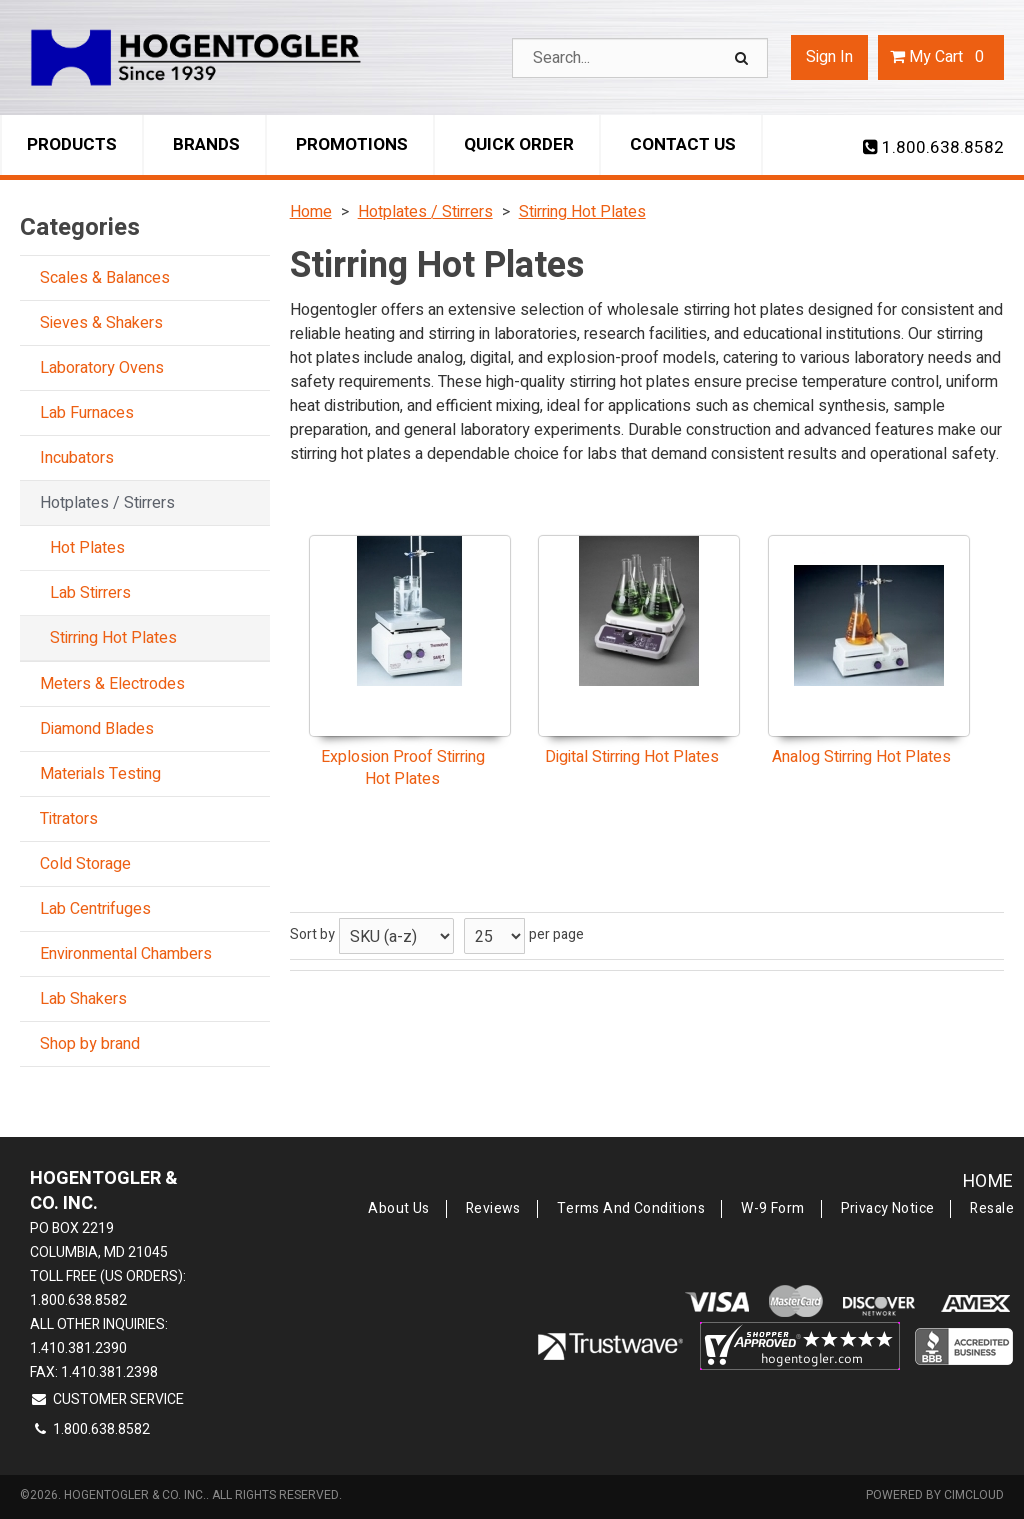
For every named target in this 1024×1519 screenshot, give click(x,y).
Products (72, 144)
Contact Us (683, 144)
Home (988, 1181)
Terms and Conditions (631, 1209)
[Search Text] (640, 58)
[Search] (744, 58)
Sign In (829, 57)
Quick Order (519, 144)
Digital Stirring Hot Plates (632, 757)
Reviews (493, 1209)
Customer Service (107, 1399)
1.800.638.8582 (933, 148)
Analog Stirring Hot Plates (861, 757)
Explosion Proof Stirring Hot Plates (403, 768)
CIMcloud (974, 1495)
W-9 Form (772, 1209)
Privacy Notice (888, 1209)
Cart (941, 57)
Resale (992, 1209)
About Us (398, 1209)
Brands (206, 144)
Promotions (352, 144)
